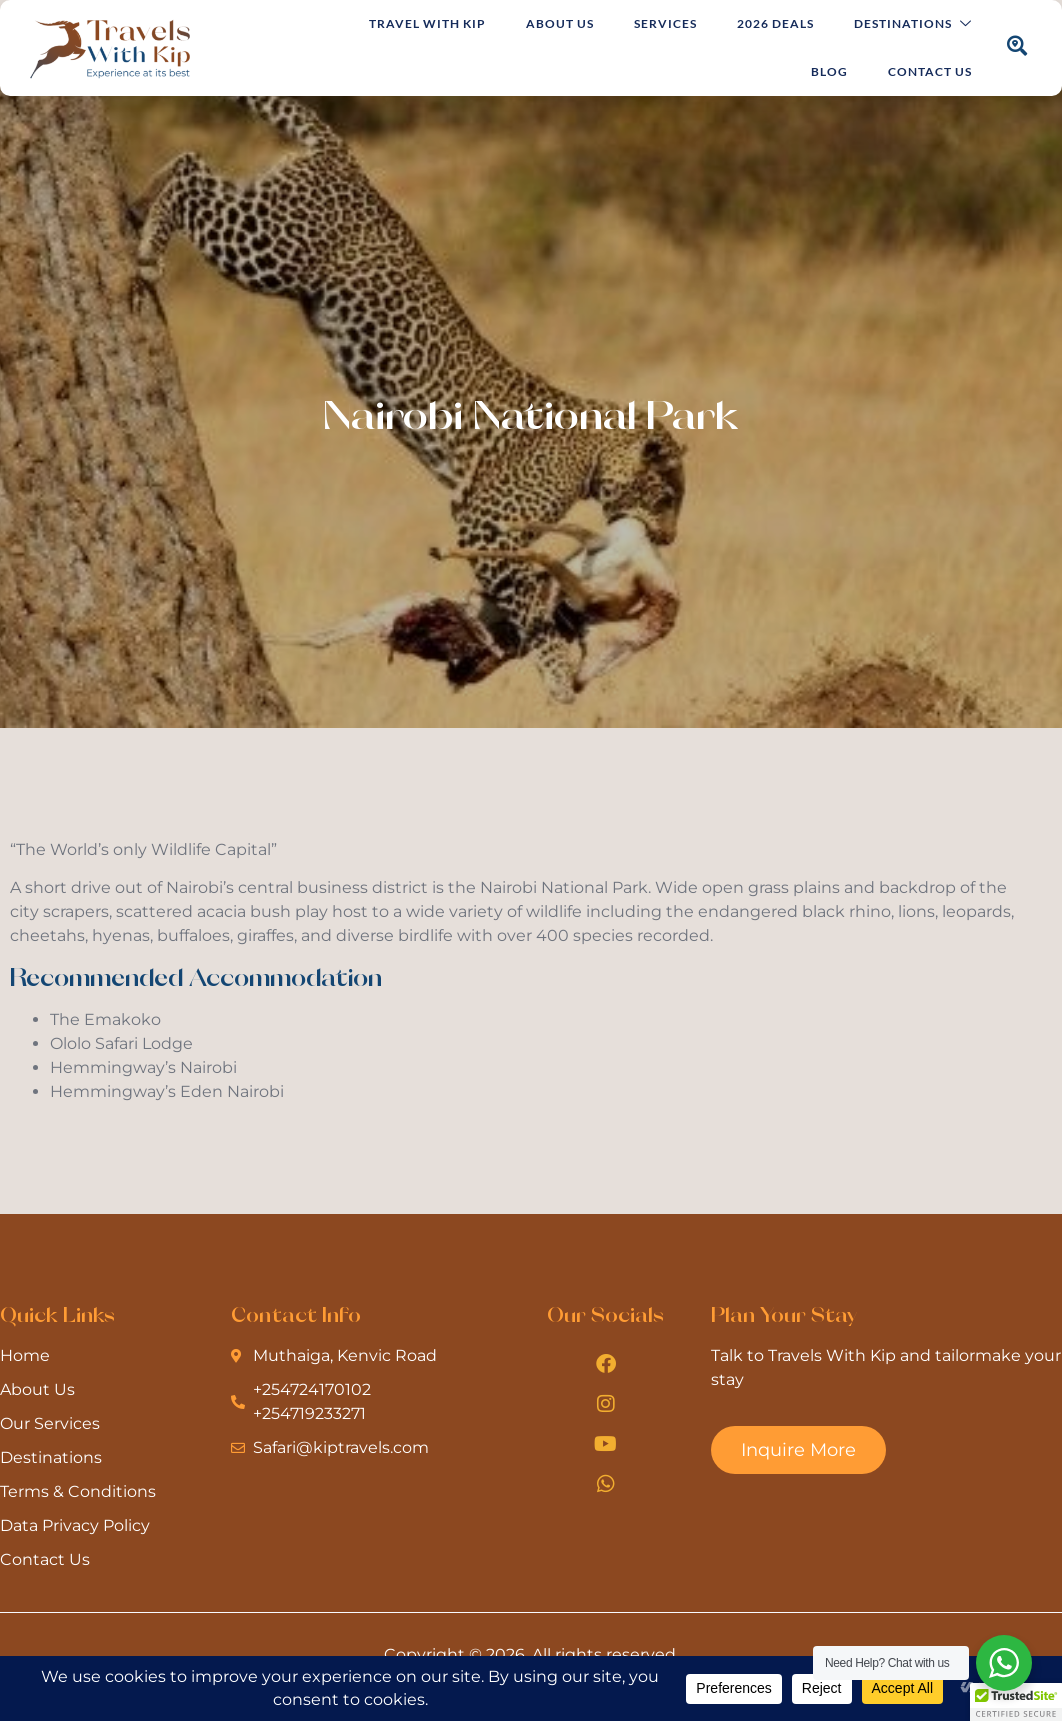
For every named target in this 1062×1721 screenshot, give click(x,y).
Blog (829, 71)
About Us (560, 23)
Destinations (913, 24)
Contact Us (930, 71)
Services (665, 23)
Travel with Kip (427, 23)
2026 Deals (775, 23)
